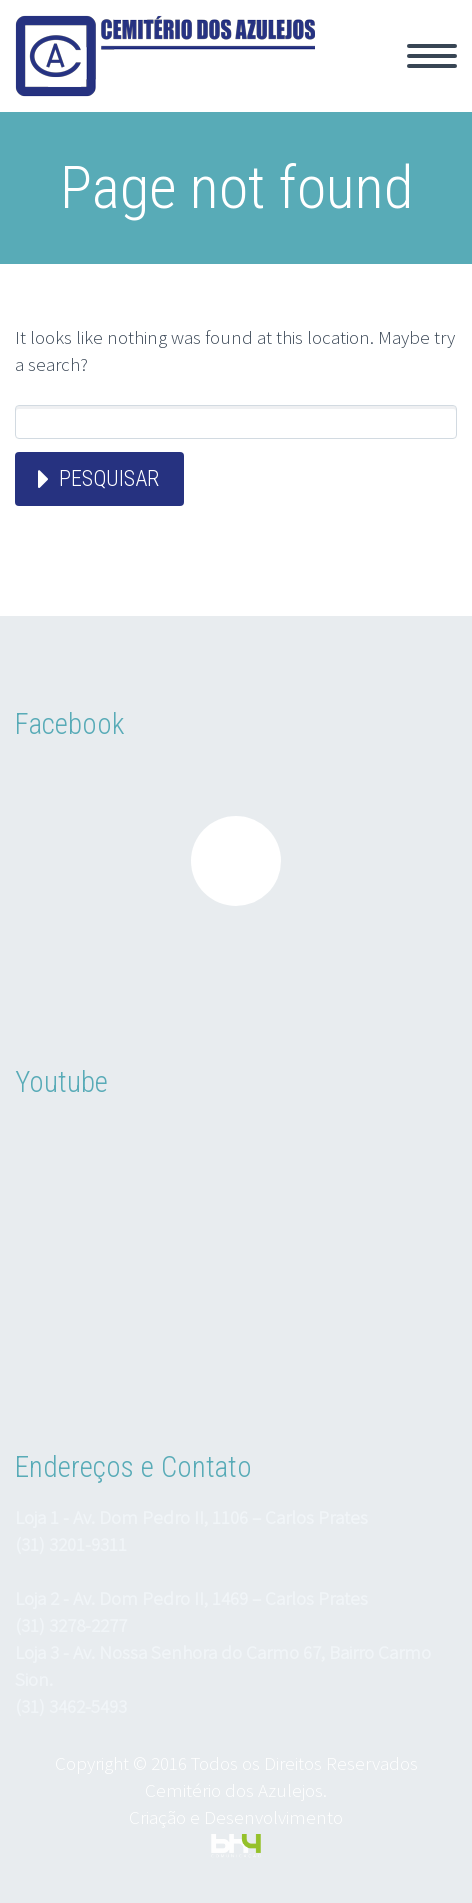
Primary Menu (432, 56)
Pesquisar (109, 478)
